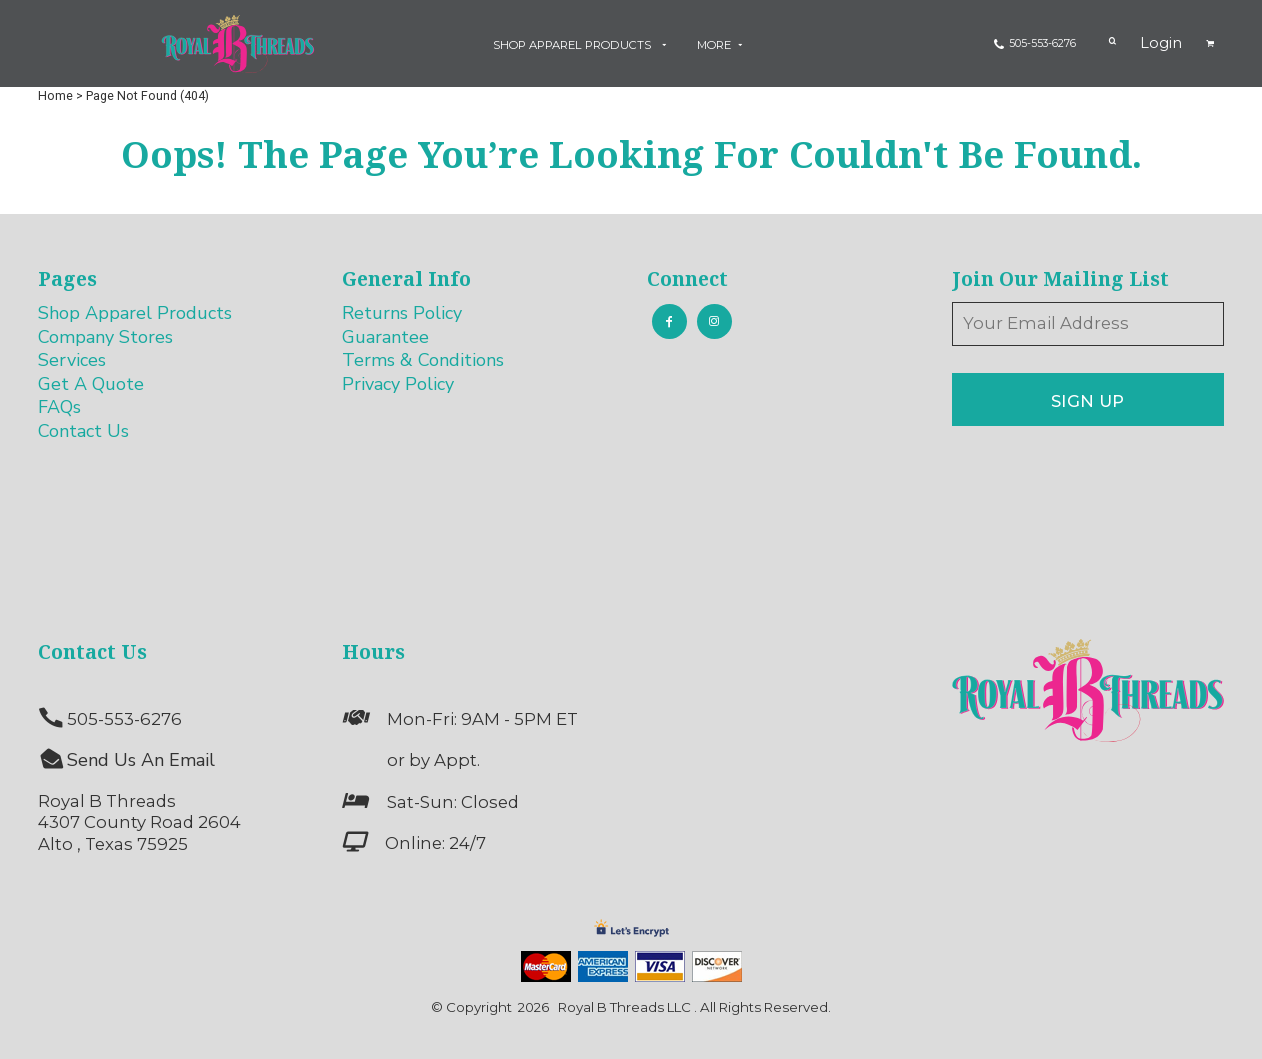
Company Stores (105, 337)
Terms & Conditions (423, 360)
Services (72, 360)
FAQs (59, 407)
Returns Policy (402, 313)
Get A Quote (91, 384)
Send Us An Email (141, 760)
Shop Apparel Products (135, 313)
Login (1161, 43)
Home (55, 95)
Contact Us (83, 431)
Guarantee (385, 337)
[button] (582, 44)
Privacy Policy (398, 384)
